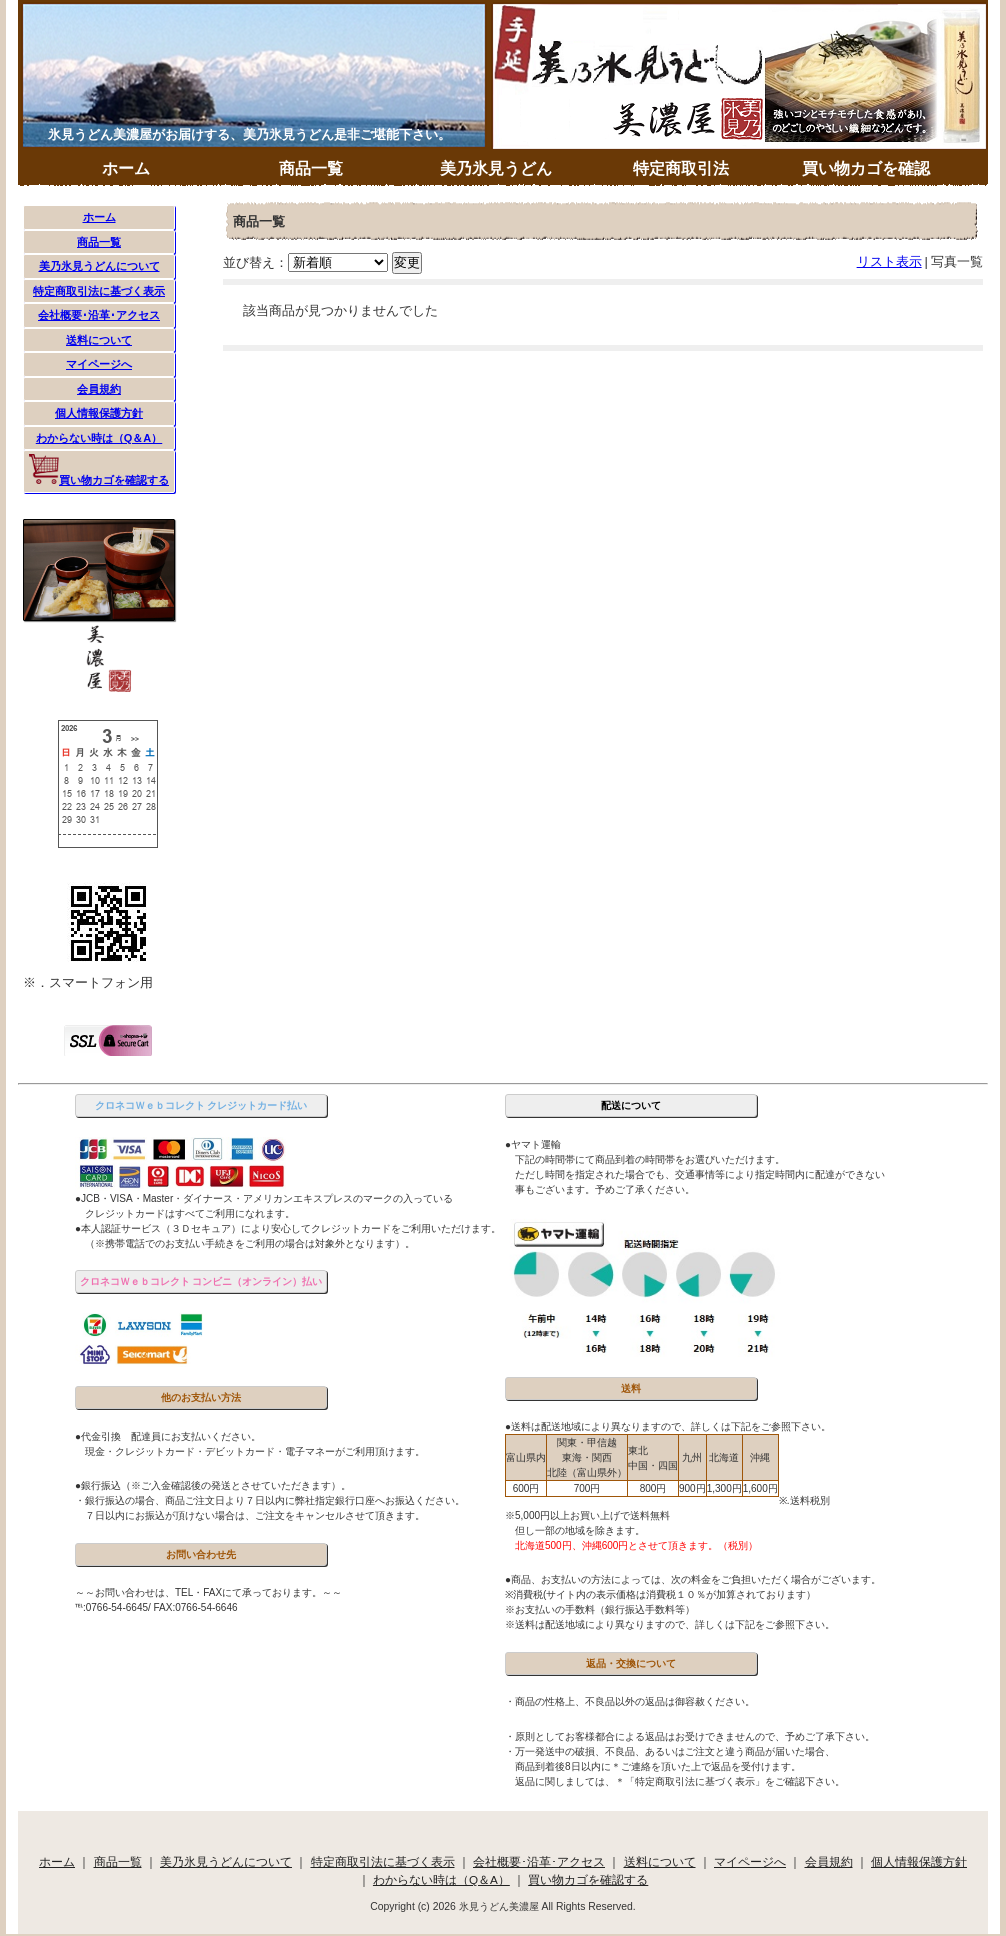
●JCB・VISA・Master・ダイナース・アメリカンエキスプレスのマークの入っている (264, 1198)
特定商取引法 (681, 168)
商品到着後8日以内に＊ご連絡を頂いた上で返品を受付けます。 (653, 1766)
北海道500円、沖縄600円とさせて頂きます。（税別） (631, 1545)
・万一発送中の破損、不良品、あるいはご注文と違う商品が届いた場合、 (670, 1751)
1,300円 (724, 1488)
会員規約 (99, 389)
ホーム (126, 168)
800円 (653, 1488)
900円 (692, 1488)
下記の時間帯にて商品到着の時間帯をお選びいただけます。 (645, 1159)
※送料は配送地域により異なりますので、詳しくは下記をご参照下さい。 (670, 1624)
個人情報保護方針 (99, 413)
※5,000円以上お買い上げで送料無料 (587, 1515)
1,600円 (760, 1488)
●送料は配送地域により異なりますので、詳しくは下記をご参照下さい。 (668, 1426)
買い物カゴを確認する (99, 470)
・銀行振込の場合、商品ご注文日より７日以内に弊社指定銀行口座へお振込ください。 (270, 1500)
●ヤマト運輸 (533, 1144)
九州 (692, 1457)
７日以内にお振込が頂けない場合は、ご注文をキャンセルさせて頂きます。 (250, 1515)
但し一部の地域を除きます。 (575, 1530)
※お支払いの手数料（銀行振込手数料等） (600, 1609)
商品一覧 (311, 168)
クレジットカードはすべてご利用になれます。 (185, 1213)
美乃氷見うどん (496, 168)
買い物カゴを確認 (866, 168)
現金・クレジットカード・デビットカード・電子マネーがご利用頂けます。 (250, 1451)
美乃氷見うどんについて (99, 266)
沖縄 (760, 1457)
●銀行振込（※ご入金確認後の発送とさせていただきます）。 (213, 1485)
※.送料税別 (804, 1500)
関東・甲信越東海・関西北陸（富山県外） (587, 1457)
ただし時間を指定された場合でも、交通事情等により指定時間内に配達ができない (695, 1174)
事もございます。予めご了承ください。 (600, 1189)
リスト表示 (889, 261)
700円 (587, 1488)
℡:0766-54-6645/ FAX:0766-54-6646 (156, 1607)
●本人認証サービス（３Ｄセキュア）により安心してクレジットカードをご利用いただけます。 (288, 1228)
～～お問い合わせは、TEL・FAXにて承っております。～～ (208, 1592)
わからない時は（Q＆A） (99, 438)
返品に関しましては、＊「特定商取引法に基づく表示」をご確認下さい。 (675, 1781)
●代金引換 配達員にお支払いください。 (168, 1436)
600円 (526, 1488)
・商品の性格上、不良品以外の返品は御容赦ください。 (630, 1701)
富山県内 (526, 1457)
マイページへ (99, 364)
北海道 (724, 1457)
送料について (99, 340)
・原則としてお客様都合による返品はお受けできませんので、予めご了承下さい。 (690, 1736)
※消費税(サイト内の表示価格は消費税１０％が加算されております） (660, 1594)
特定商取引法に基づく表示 (99, 291)
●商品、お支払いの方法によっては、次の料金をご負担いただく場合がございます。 (693, 1579)
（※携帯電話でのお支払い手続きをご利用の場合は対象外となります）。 (245, 1243)
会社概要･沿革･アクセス (99, 315)
